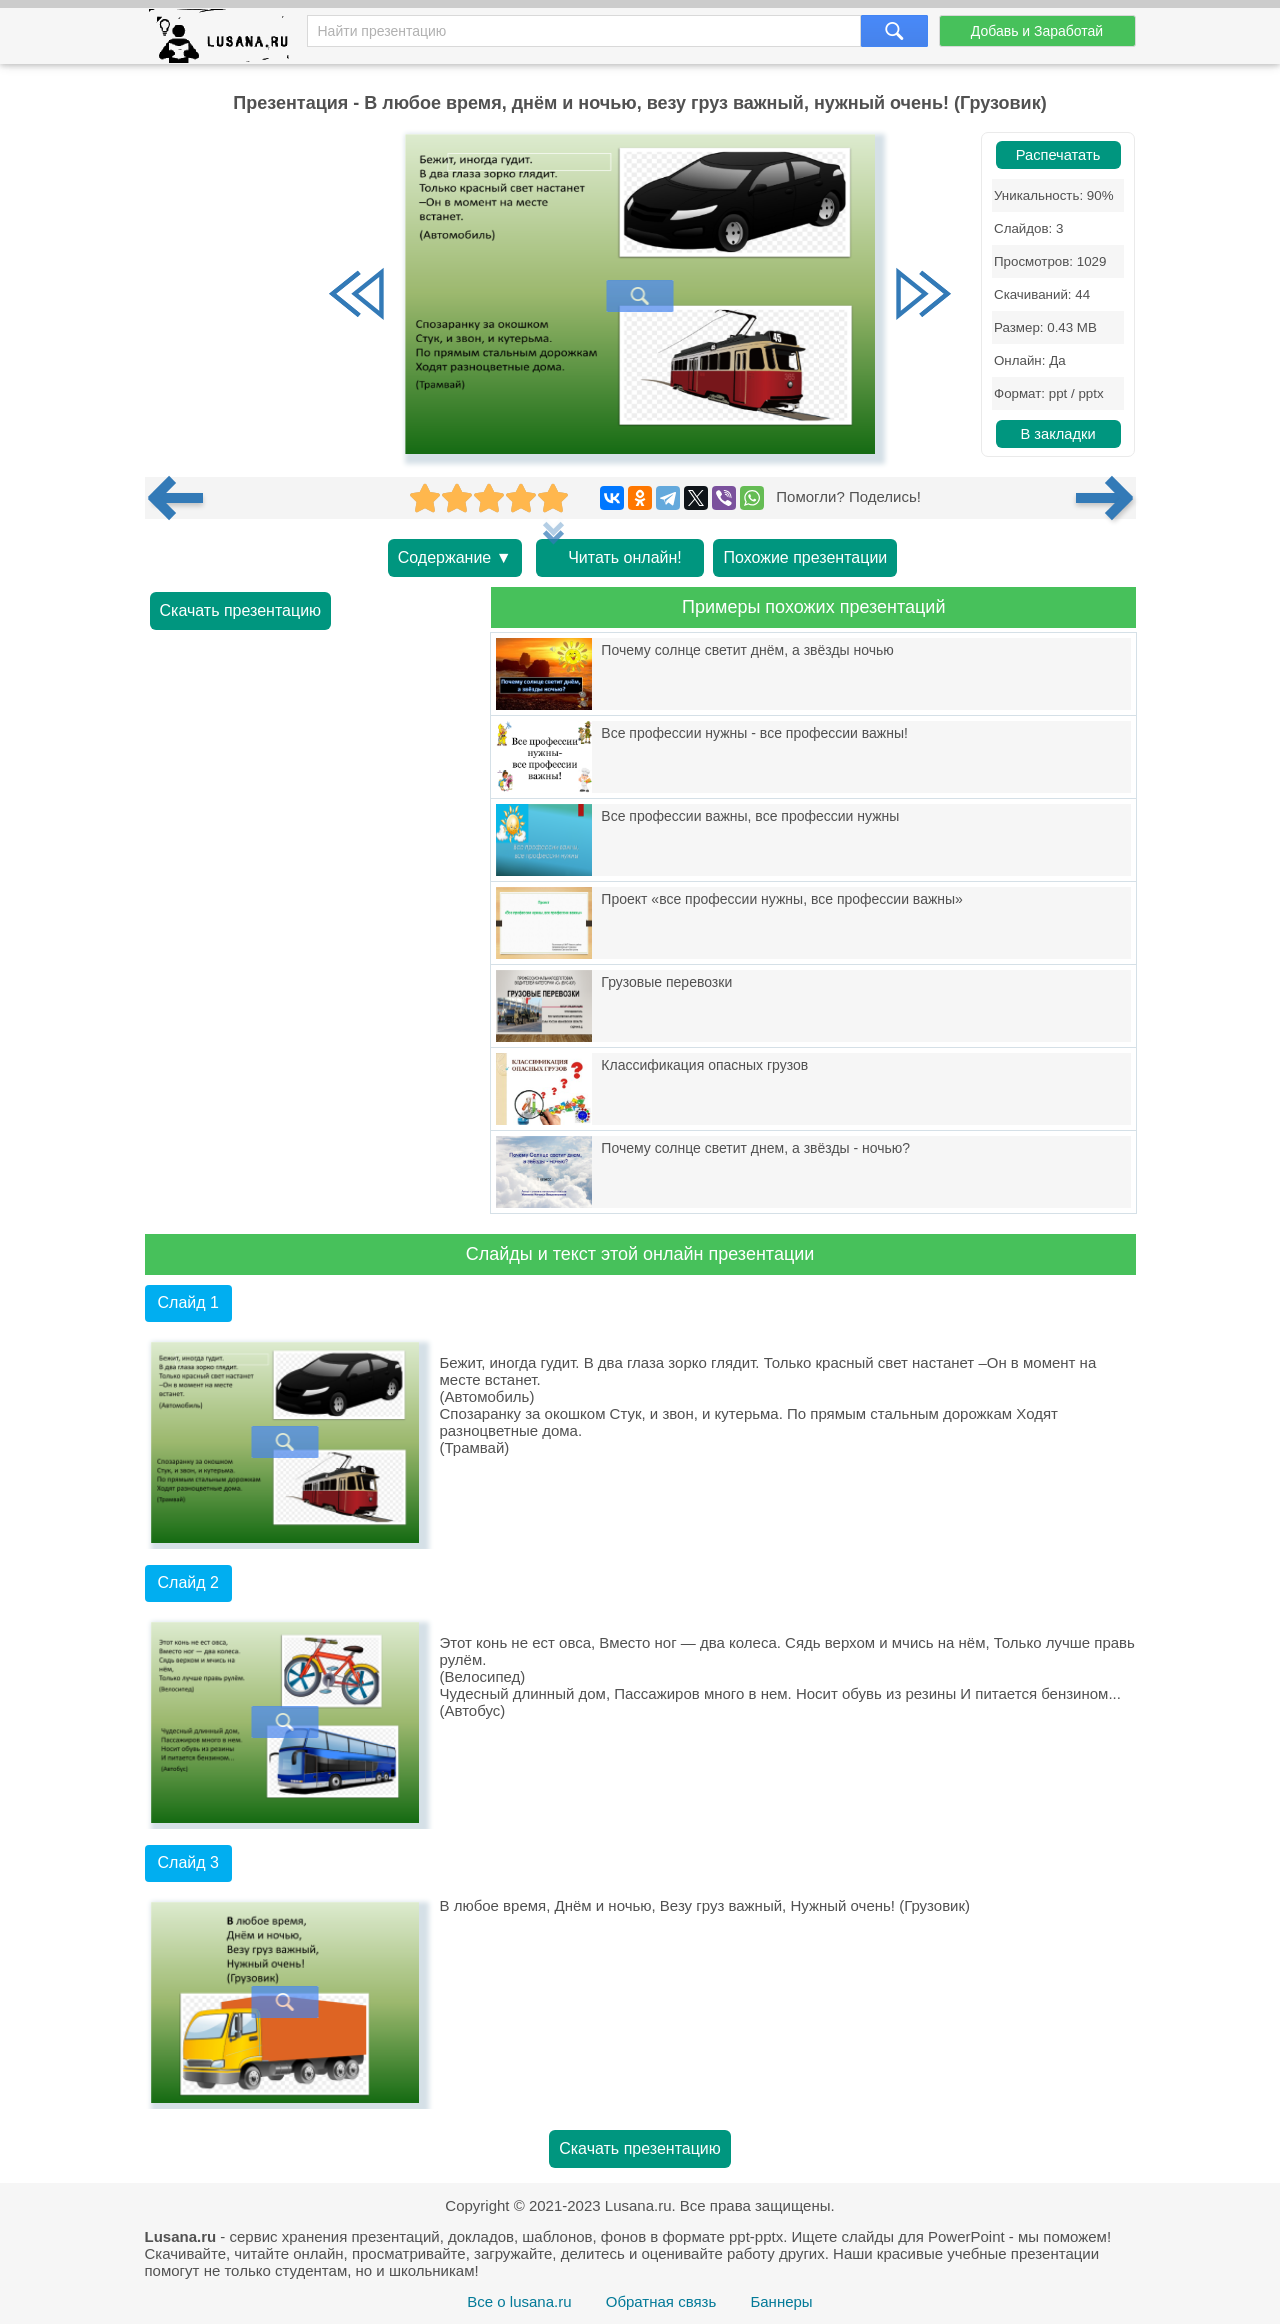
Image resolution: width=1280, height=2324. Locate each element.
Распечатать (1058, 155)
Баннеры (781, 2301)
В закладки (1057, 434)
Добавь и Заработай (1037, 31)
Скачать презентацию (241, 610)
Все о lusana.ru (519, 2301)
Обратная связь (661, 2301)
